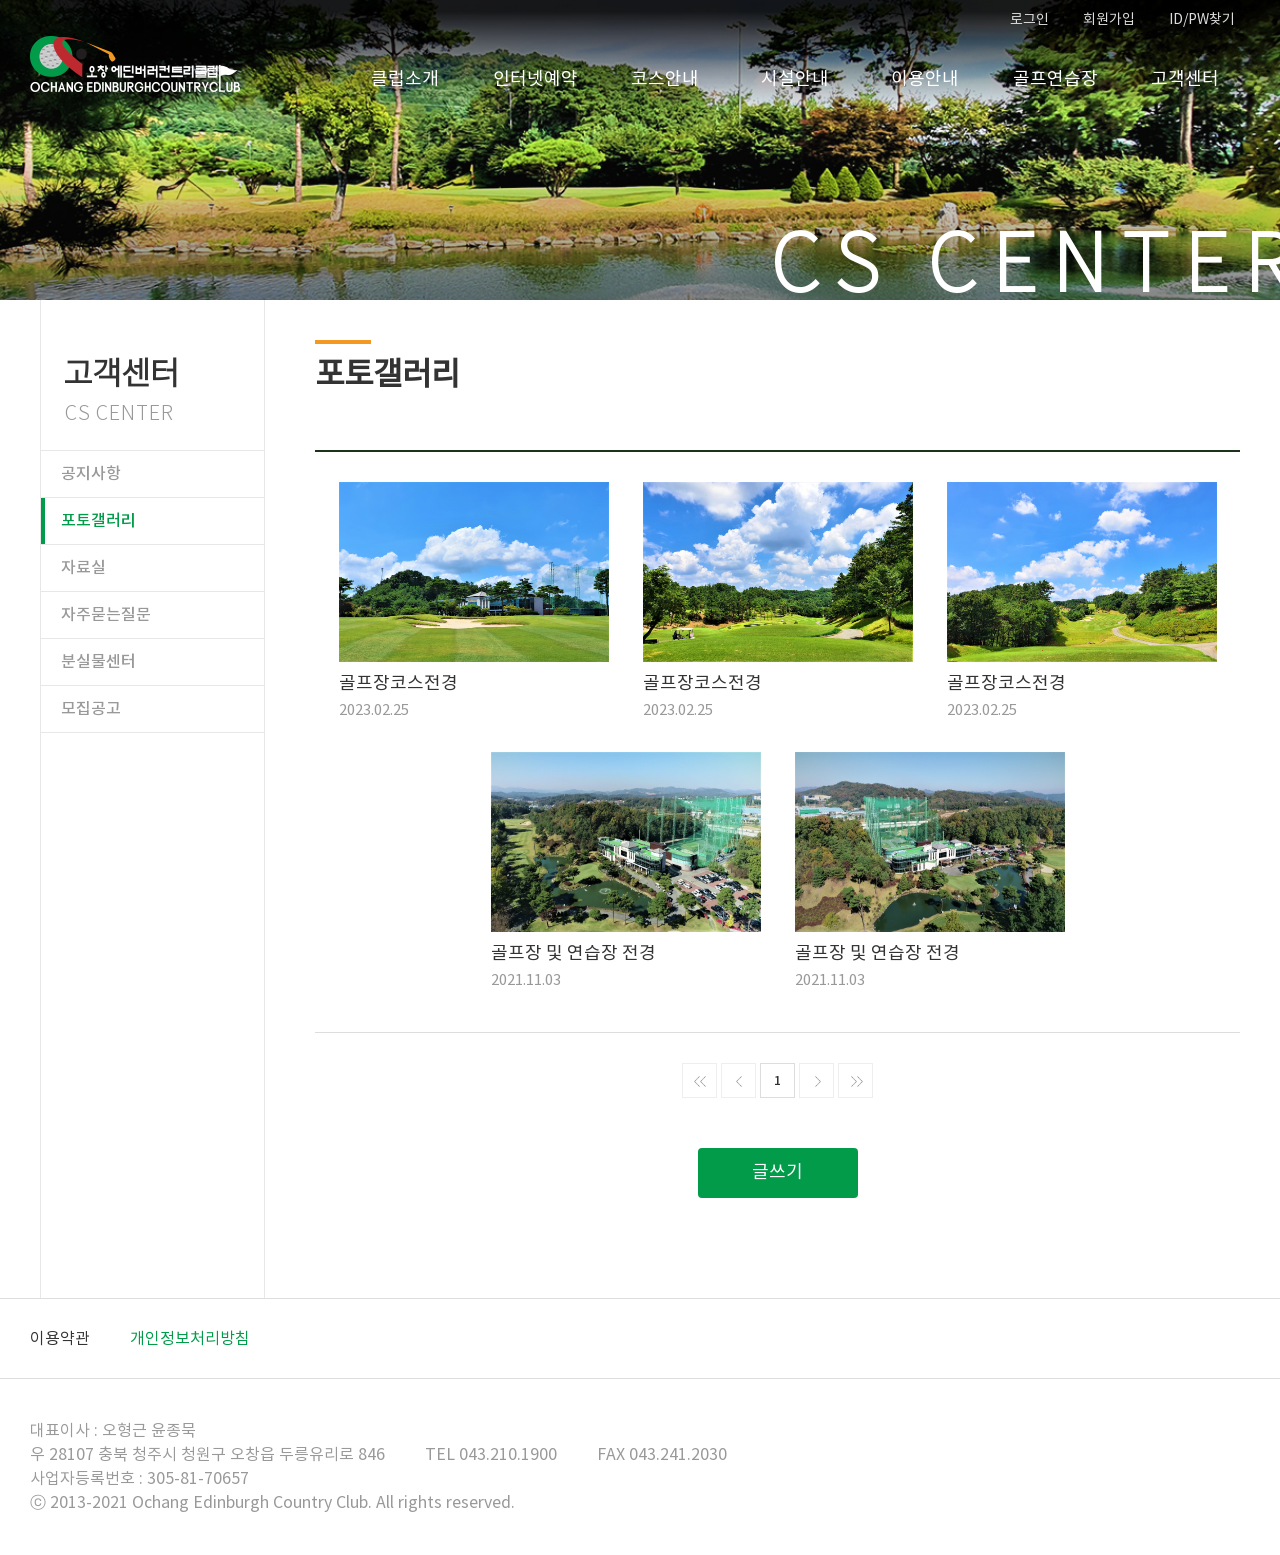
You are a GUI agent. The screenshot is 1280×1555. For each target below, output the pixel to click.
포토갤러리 (98, 521)
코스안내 (665, 79)
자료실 (83, 568)
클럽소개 (405, 79)
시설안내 (795, 79)
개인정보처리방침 (190, 1339)
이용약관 (60, 1339)
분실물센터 (98, 662)
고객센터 (1185, 79)
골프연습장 (1055, 79)
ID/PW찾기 (1202, 20)
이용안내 (925, 79)
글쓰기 (777, 1172)
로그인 (1029, 20)
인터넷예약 (535, 79)
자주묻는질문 (106, 615)
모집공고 (91, 709)
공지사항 (91, 474)
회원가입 (1109, 20)
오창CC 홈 (135, 65)
